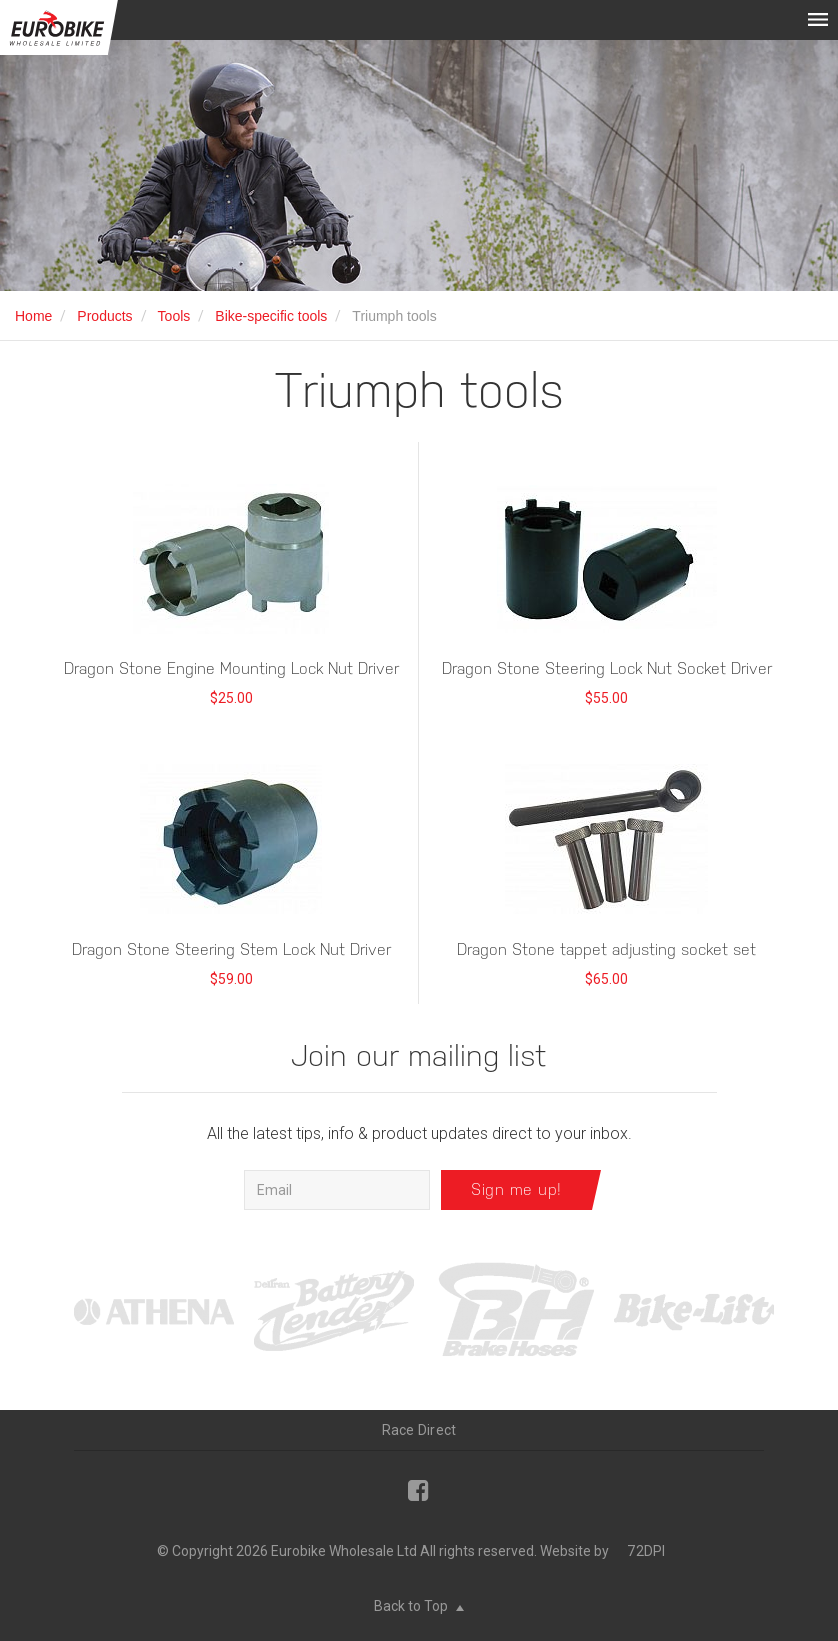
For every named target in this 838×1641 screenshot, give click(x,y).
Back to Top (419, 1606)
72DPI (646, 1551)
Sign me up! (516, 1189)
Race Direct (419, 1430)
